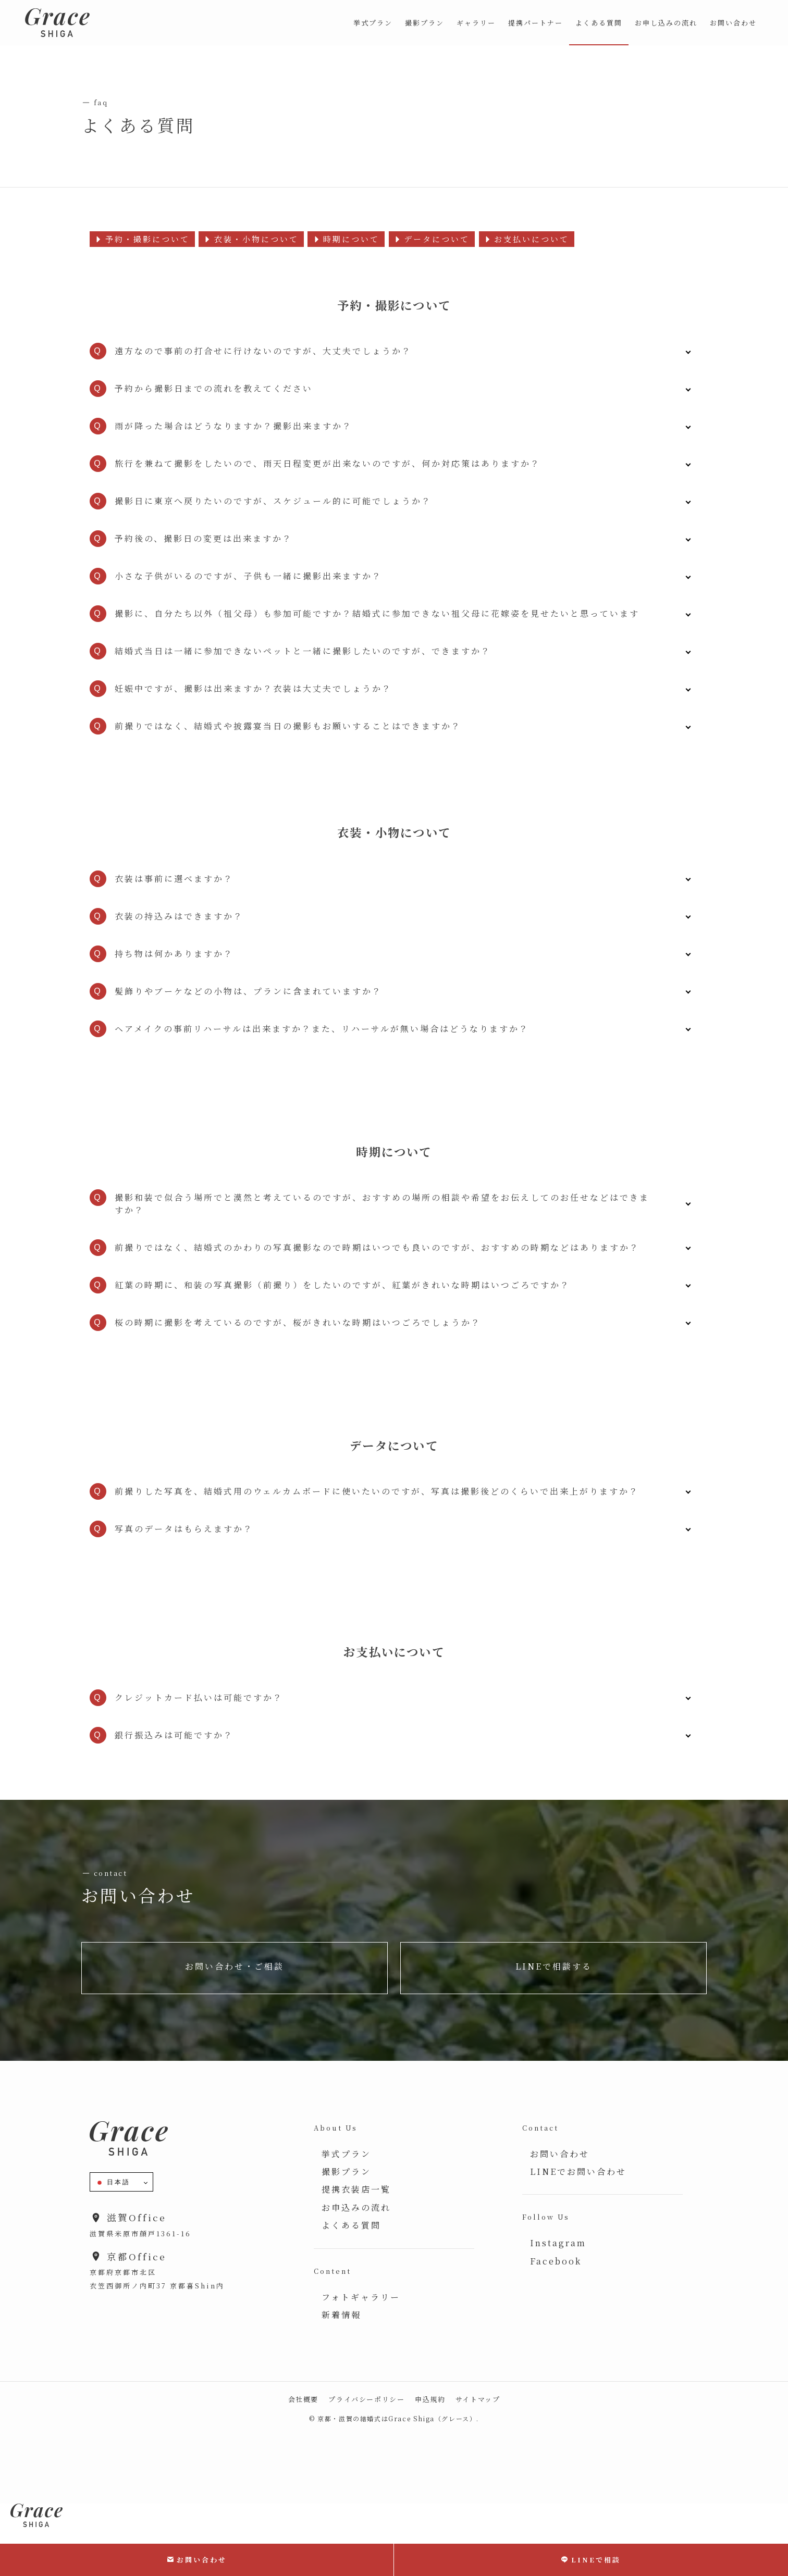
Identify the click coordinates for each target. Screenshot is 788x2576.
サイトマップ (477, 2399)
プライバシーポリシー (366, 2399)
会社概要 (303, 2399)
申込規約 (430, 2399)
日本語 (112, 2183)
